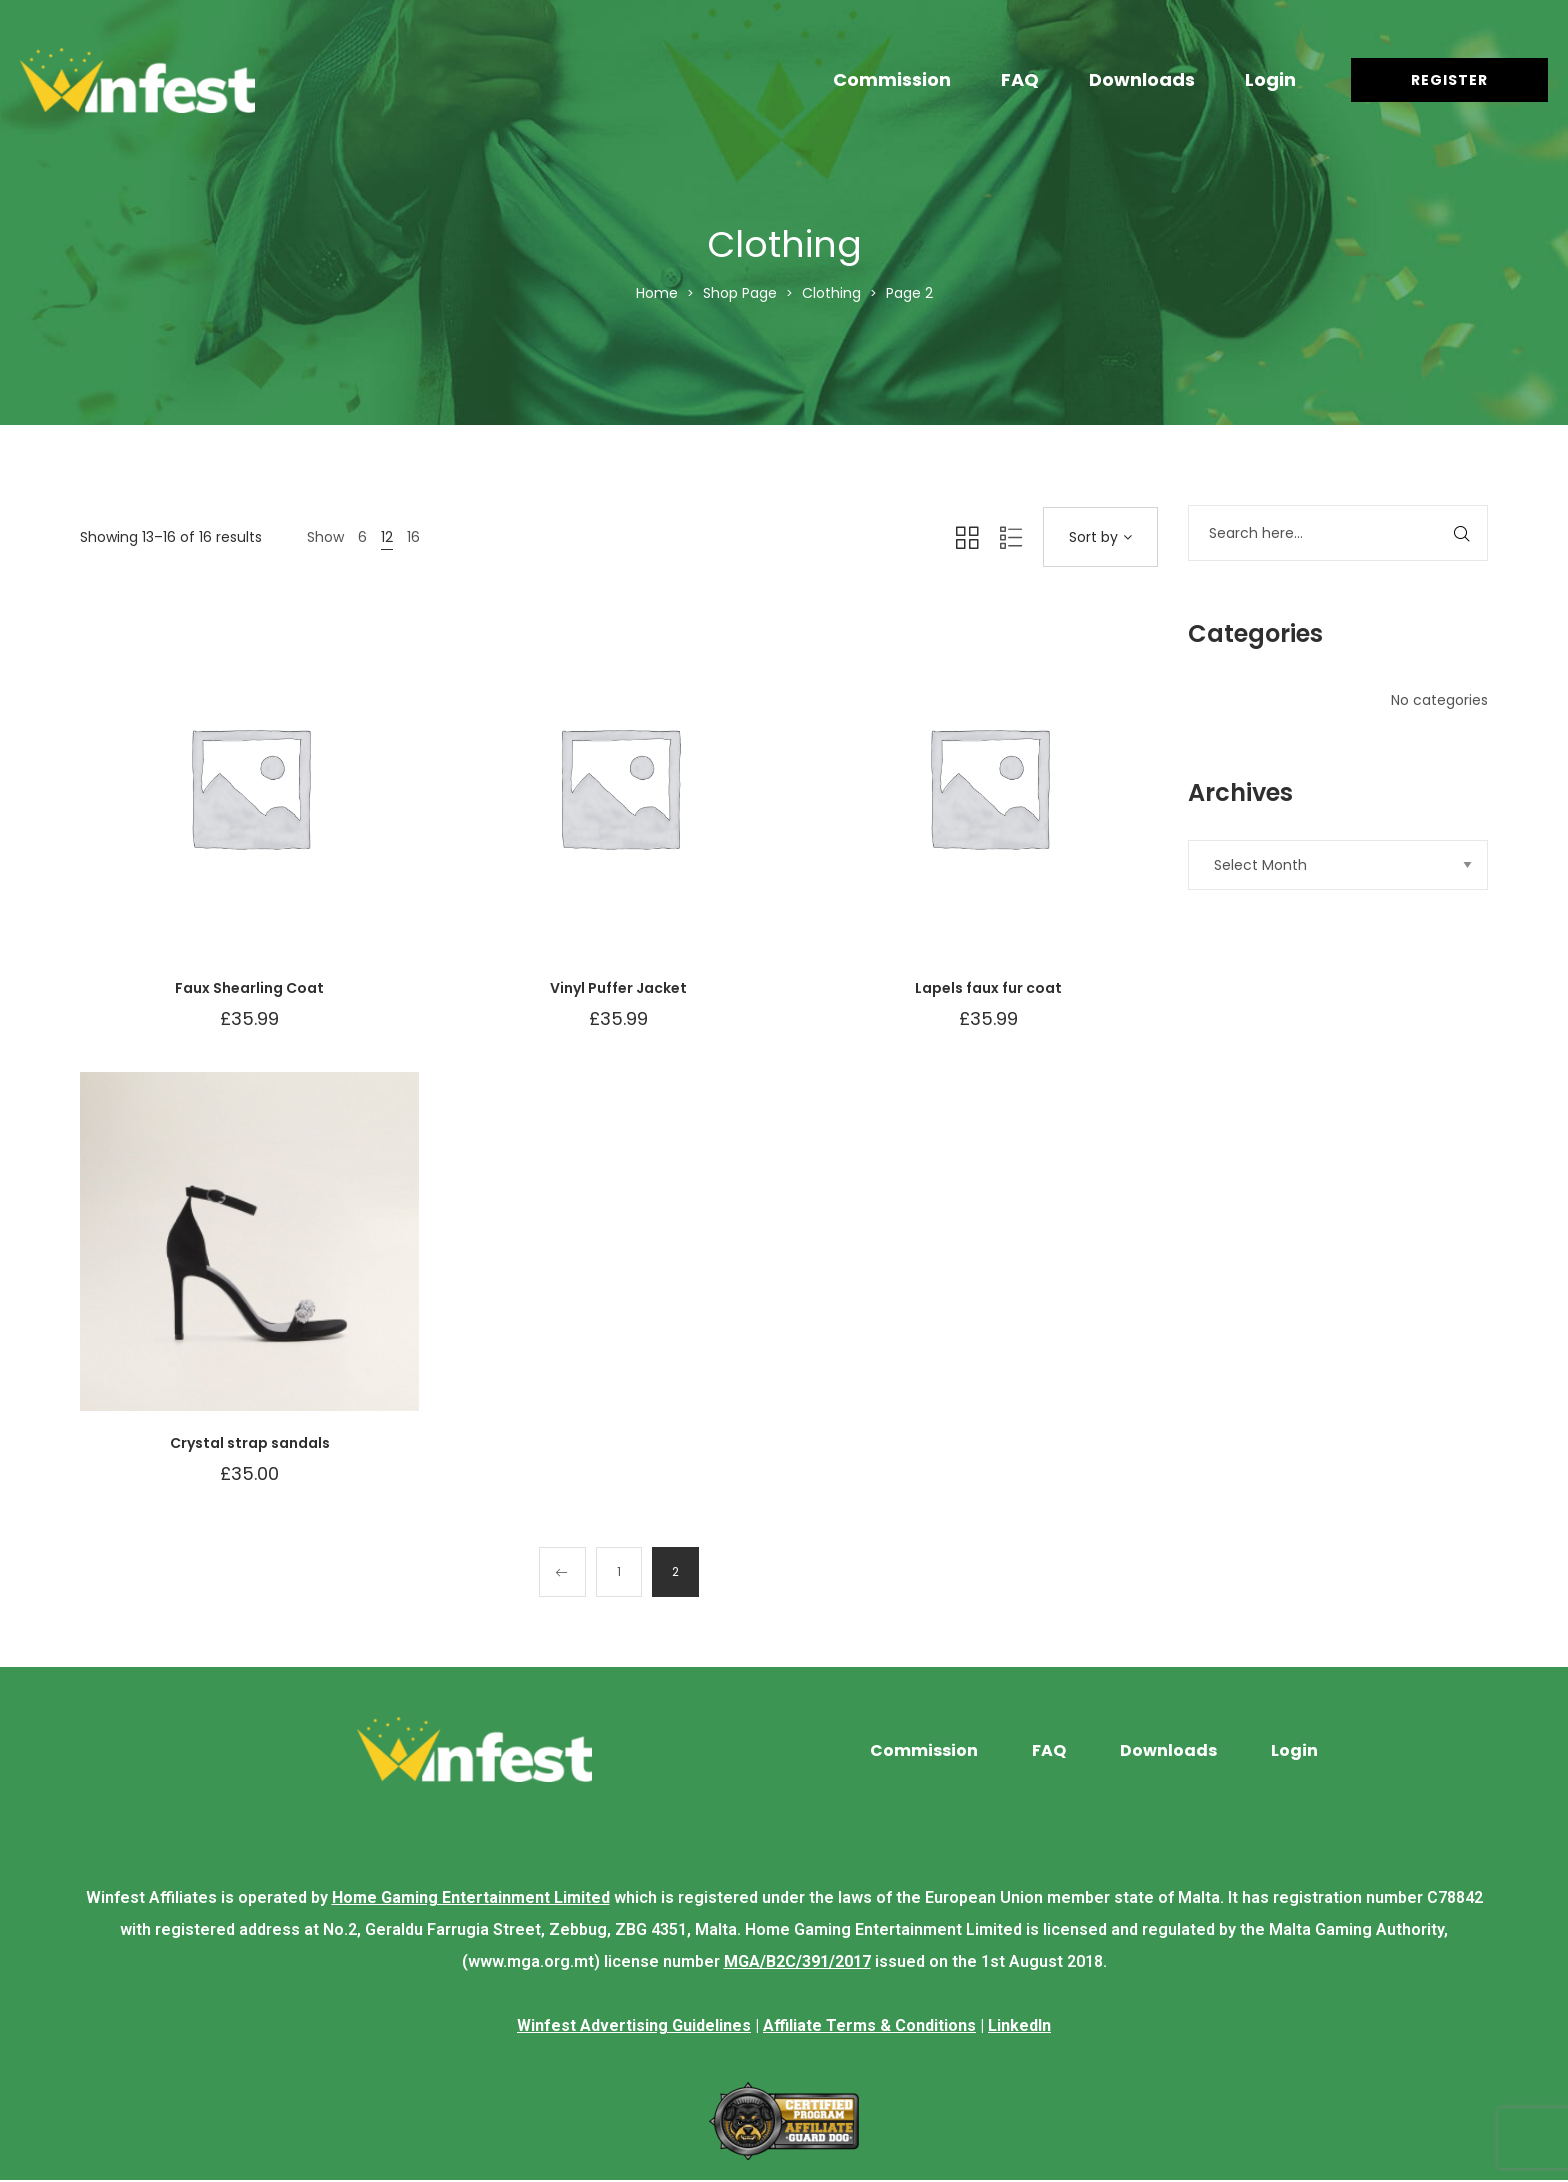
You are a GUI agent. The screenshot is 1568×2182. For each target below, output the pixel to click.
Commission (892, 79)
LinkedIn (1019, 2027)
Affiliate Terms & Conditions (869, 2027)
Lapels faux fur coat (988, 988)
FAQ (1020, 79)
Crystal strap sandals (250, 1443)
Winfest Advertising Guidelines (634, 2027)
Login (1270, 79)
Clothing (831, 293)
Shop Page (740, 293)
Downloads (1142, 79)
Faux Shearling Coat (249, 988)
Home (657, 293)
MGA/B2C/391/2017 (797, 1963)
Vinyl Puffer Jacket (618, 988)
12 (387, 537)
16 (413, 537)
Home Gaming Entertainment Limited (471, 1899)
